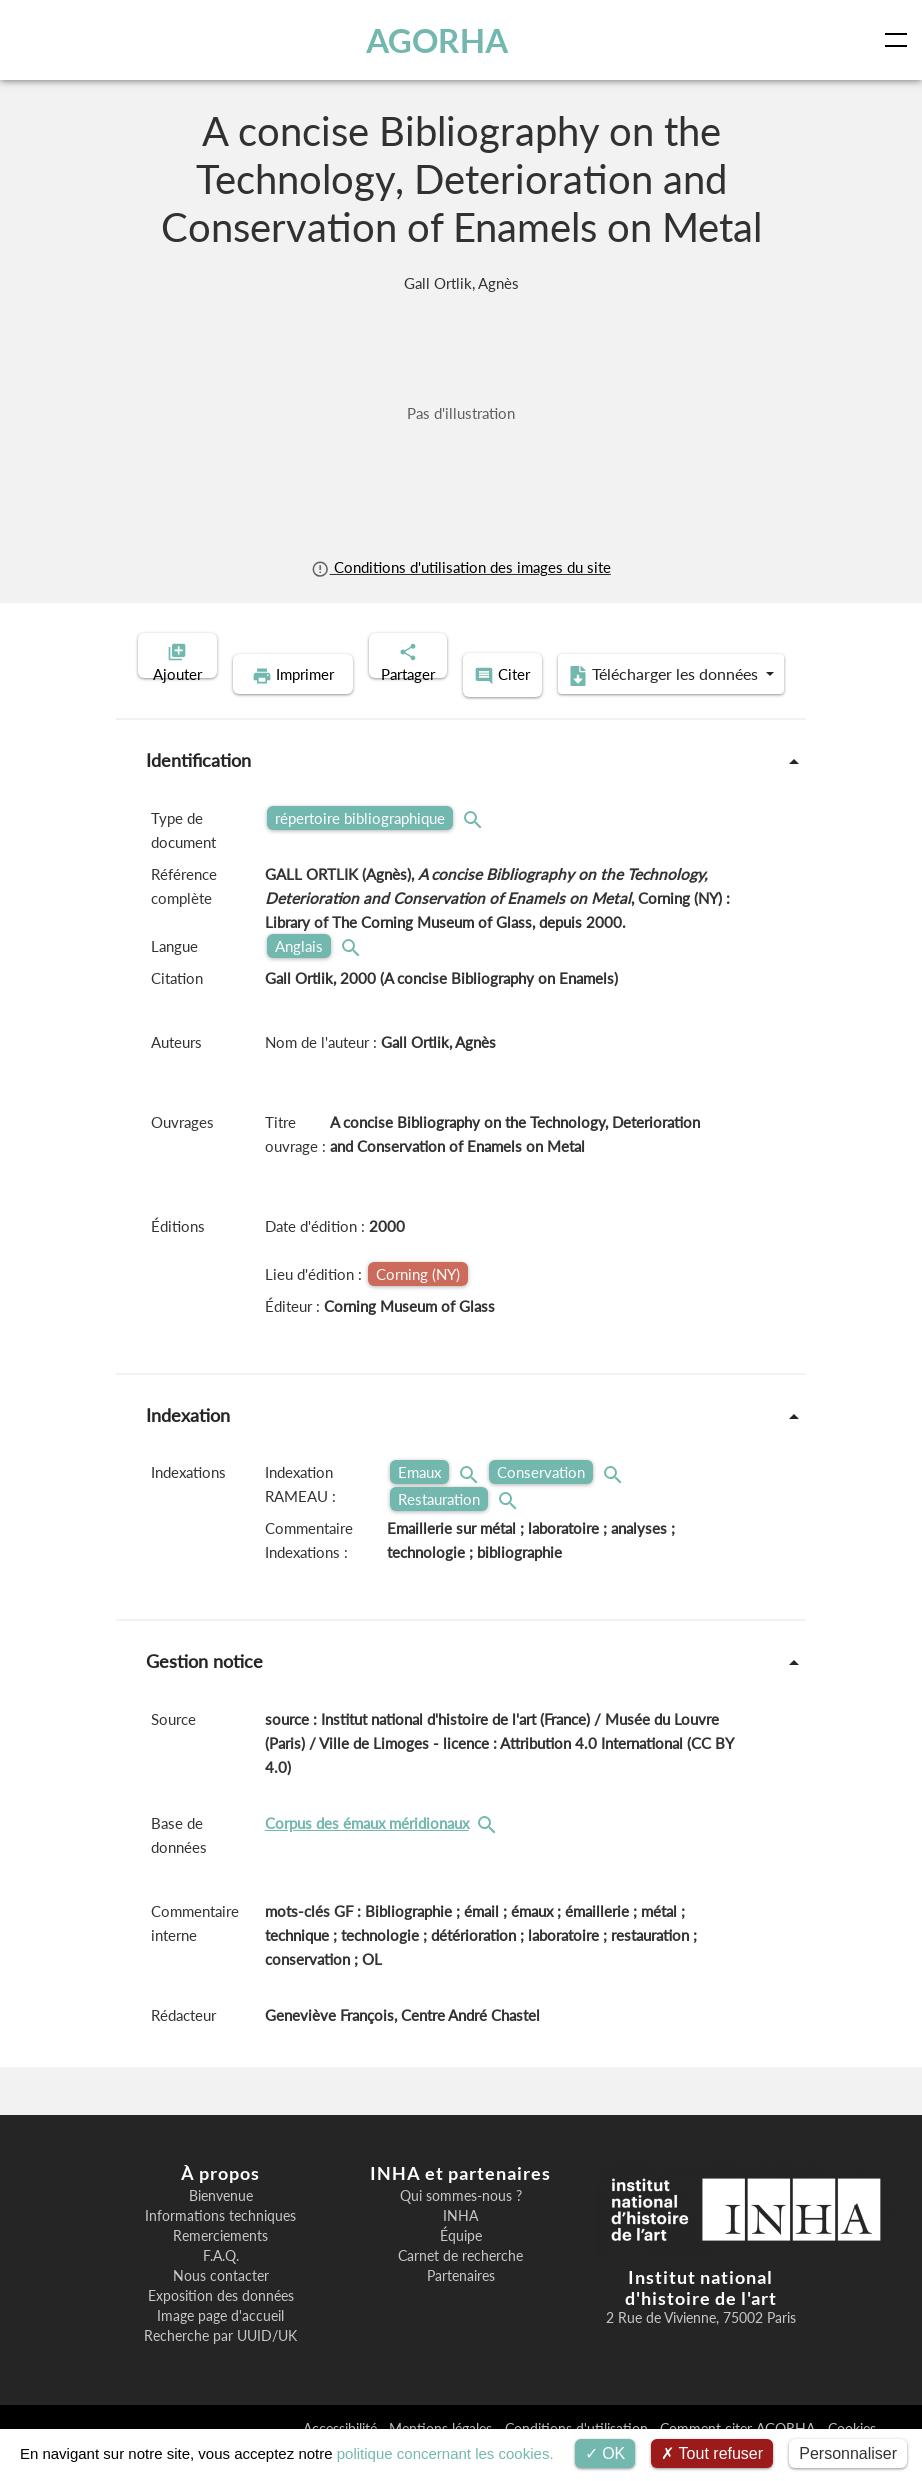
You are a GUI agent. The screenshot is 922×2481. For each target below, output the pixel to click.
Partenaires (461, 2304)
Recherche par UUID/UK (220, 2364)
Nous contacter (221, 2304)
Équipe (461, 2264)
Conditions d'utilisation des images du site (460, 567)
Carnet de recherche (460, 2284)
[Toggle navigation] (900, 40)
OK (605, 2453)
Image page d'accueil (220, 2344)
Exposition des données (221, 2324)
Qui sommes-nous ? (461, 2224)
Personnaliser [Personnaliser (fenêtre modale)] (848, 2453)
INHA (460, 2244)
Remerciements (220, 2264)
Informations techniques (220, 2244)
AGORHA (440, 40)
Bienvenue (221, 2224)
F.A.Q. (221, 2284)
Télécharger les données (591, 706)
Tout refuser (712, 2453)
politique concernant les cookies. (445, 2453)
